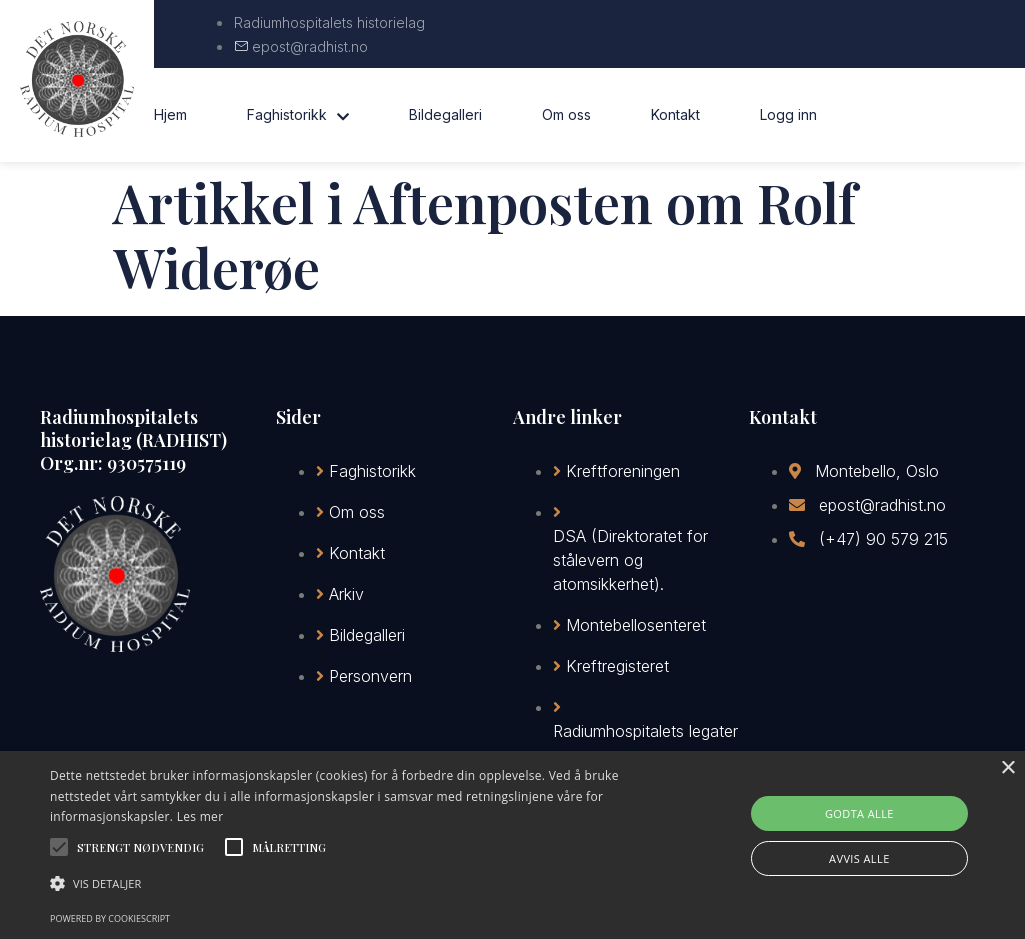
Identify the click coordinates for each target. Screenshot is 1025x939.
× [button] (1007, 768)
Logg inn (788, 114)
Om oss (566, 114)
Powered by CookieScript (110, 918)
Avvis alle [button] (859, 858)
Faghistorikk (298, 115)
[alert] (512, 845)
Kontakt (675, 114)
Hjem (170, 114)
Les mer (200, 816)
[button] (350, 884)
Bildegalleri (445, 114)
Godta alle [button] (859, 813)
